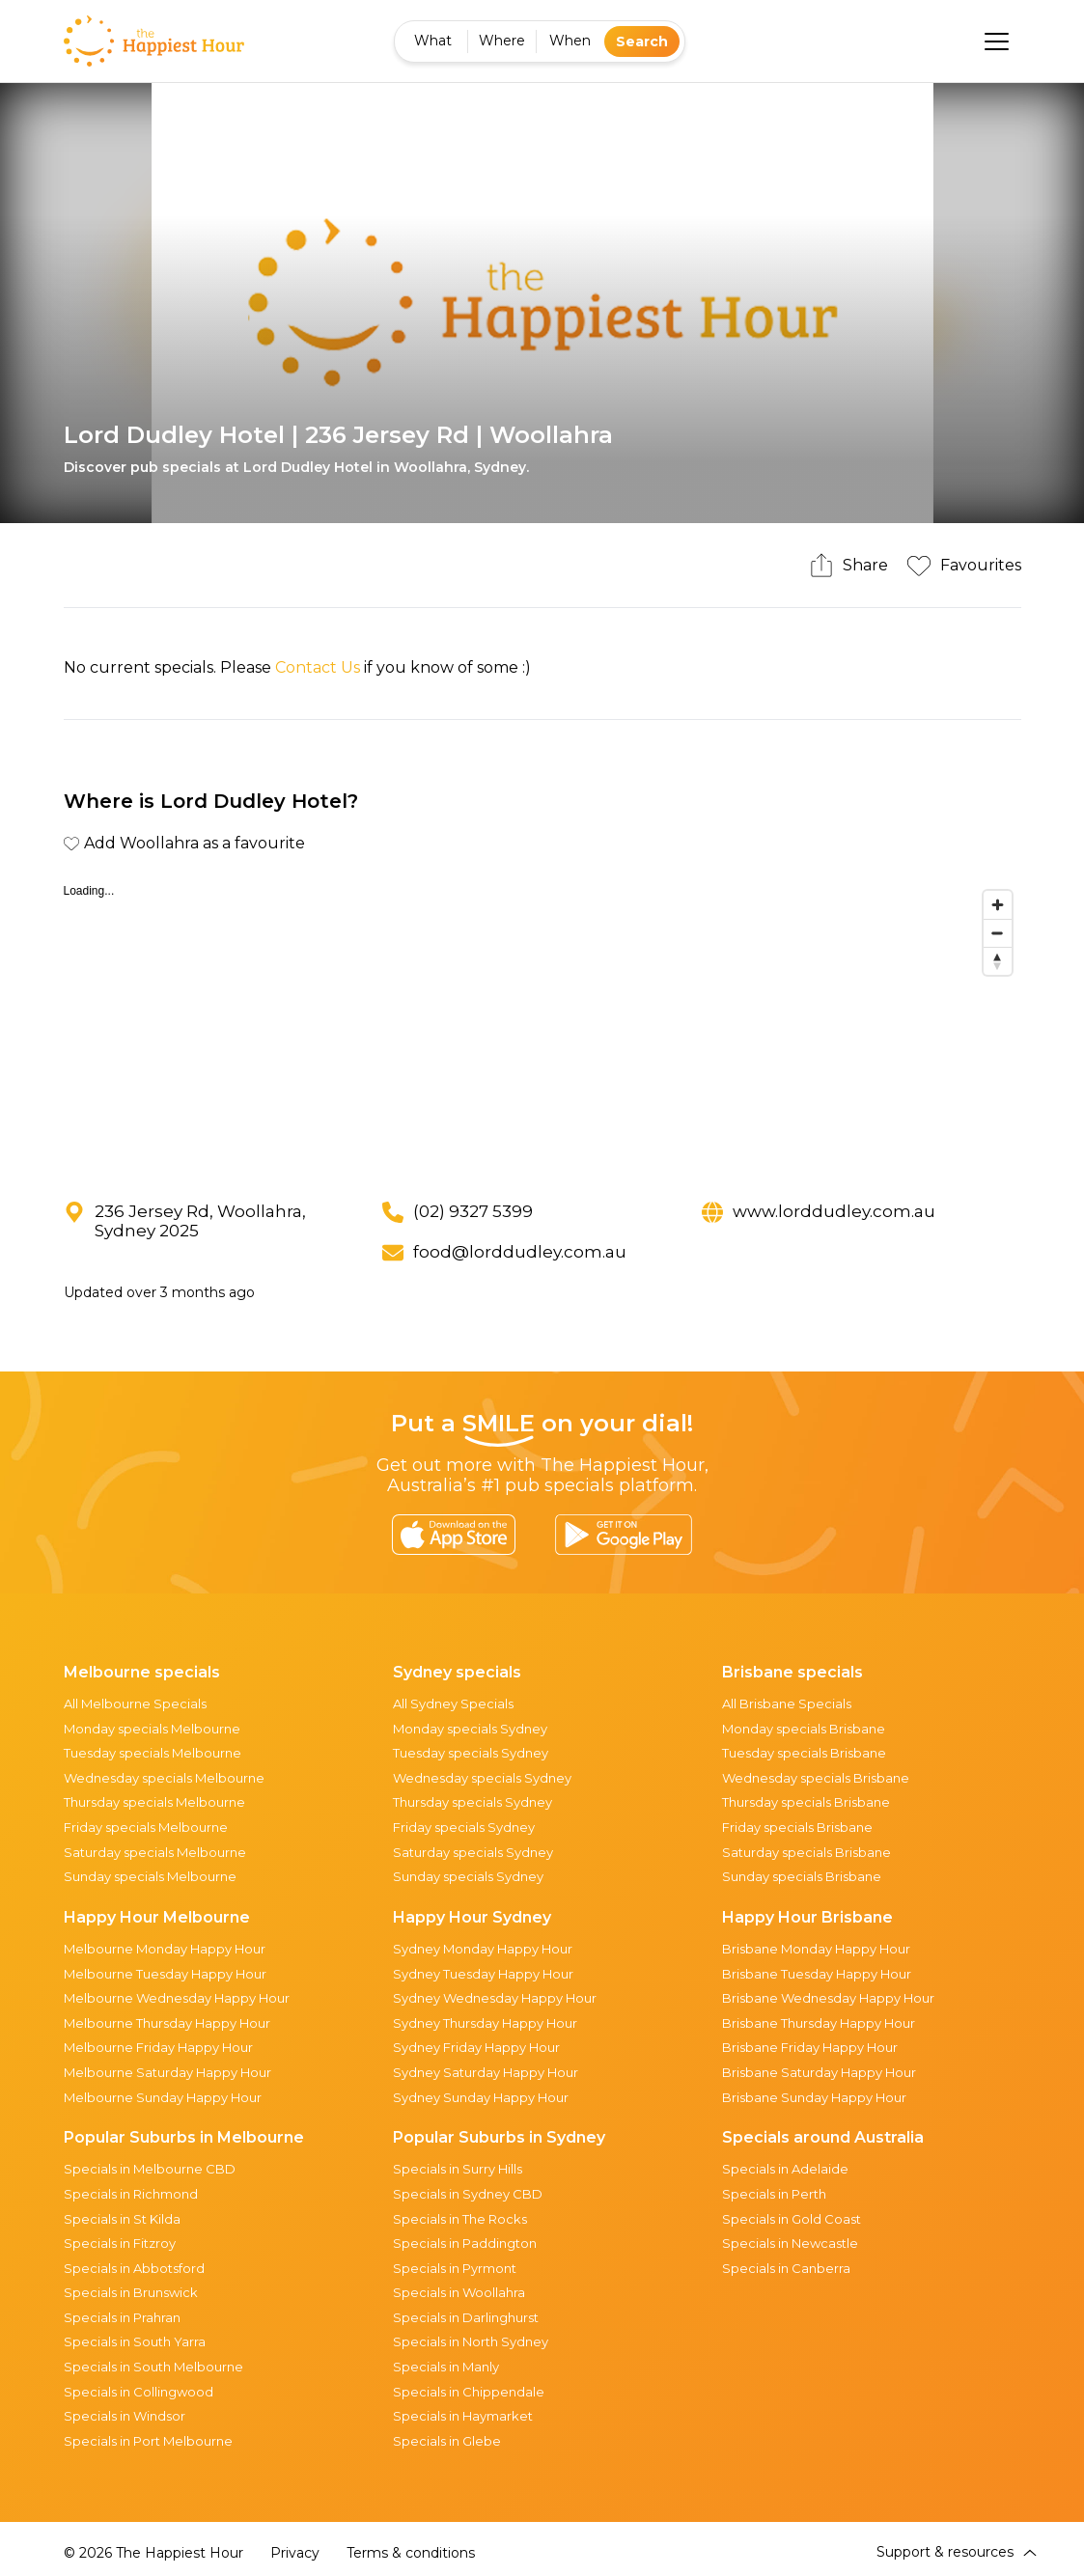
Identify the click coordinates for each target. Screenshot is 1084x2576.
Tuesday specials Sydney (470, 1752)
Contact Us (317, 667)
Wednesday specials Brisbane (815, 1778)
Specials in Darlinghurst (466, 2317)
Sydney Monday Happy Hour (482, 1948)
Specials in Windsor (124, 2416)
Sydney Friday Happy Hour (476, 2047)
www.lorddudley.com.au (834, 1211)
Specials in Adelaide (785, 2168)
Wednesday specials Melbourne (164, 1778)
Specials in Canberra (786, 2268)
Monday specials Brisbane (803, 1728)
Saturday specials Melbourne (155, 1852)
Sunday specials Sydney (468, 1876)
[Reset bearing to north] (998, 961)
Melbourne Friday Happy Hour (158, 2047)
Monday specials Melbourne (152, 1728)
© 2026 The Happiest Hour (153, 2553)
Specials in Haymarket (463, 2416)
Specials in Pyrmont (454, 2268)
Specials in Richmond (131, 2194)
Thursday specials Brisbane (806, 1802)
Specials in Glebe (447, 2441)
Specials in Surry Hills (457, 2168)
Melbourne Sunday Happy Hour (163, 2097)
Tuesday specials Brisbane (804, 1752)
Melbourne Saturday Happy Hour (167, 2072)
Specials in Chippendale (468, 2391)
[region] (542, 1026)
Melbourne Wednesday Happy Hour (177, 1998)
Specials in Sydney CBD (467, 2194)
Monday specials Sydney (470, 1728)
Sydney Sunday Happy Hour (481, 2097)
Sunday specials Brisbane (801, 1876)
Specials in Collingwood (138, 2391)
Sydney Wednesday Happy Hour (495, 1998)
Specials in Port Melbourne (148, 2441)
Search (642, 41)
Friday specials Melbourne (146, 1827)
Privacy (295, 2553)
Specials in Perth (774, 2194)
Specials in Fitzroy (120, 2243)
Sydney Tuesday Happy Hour (483, 1973)
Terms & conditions (411, 2553)
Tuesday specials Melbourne (152, 1752)
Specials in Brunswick (131, 2292)
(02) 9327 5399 (473, 1211)
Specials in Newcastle (790, 2243)
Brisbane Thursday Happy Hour (818, 2023)
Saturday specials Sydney (473, 1852)
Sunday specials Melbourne (150, 1876)
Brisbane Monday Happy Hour (816, 1948)
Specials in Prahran (122, 2317)
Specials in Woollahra (459, 2292)
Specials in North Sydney (470, 2341)
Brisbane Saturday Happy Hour (819, 2072)
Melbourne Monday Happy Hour (164, 1948)
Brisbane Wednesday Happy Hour (828, 1998)
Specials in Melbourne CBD (150, 2168)
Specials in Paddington (465, 2243)
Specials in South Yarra (135, 2341)
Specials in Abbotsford (134, 2268)
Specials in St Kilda (122, 2219)
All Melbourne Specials (135, 1703)
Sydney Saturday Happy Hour (485, 2072)
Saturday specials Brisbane (806, 1852)
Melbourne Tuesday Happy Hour (165, 1973)
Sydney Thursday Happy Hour (485, 2023)
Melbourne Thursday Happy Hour (167, 2023)
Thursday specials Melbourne (154, 1802)
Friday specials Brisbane (797, 1827)
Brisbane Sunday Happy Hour (814, 2097)
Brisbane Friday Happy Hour (810, 2047)
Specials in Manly (446, 2366)
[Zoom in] (998, 905)
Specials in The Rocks (460, 2219)
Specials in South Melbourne (153, 2366)
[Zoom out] (998, 933)
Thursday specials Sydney (472, 1802)
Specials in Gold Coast (791, 2219)
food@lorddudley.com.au (519, 1251)
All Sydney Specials (453, 1703)
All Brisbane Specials (786, 1703)
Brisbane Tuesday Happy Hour (816, 1973)
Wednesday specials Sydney (482, 1778)
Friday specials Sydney (464, 1827)
